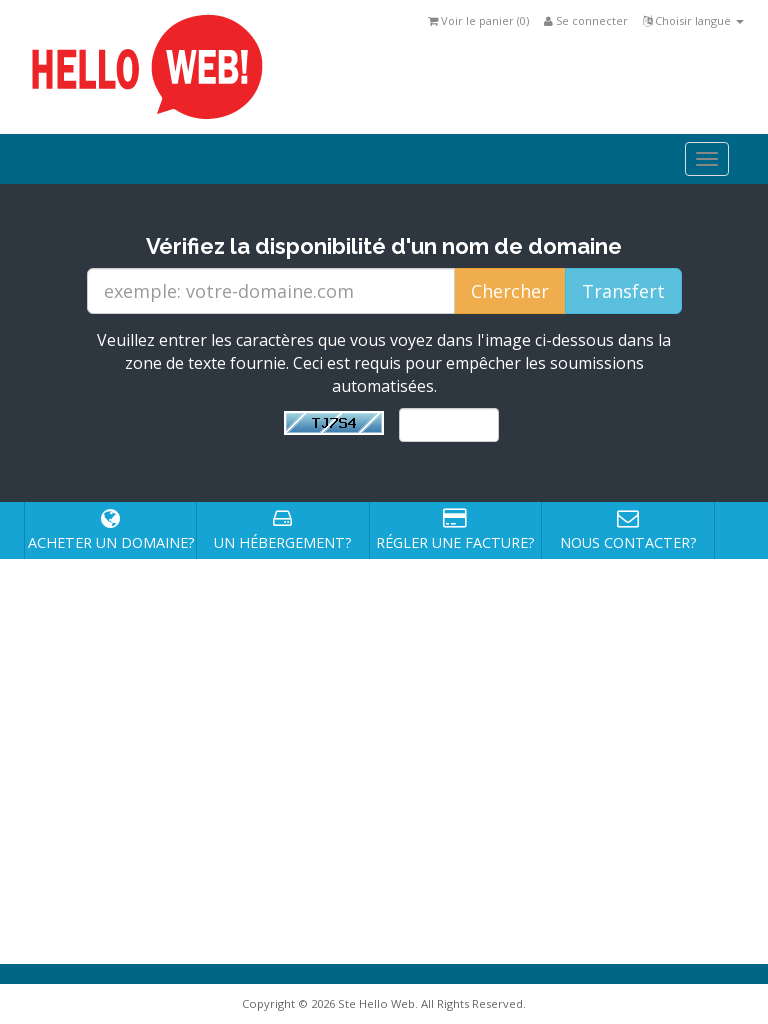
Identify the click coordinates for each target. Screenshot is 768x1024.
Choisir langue (693, 20)
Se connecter (586, 20)
